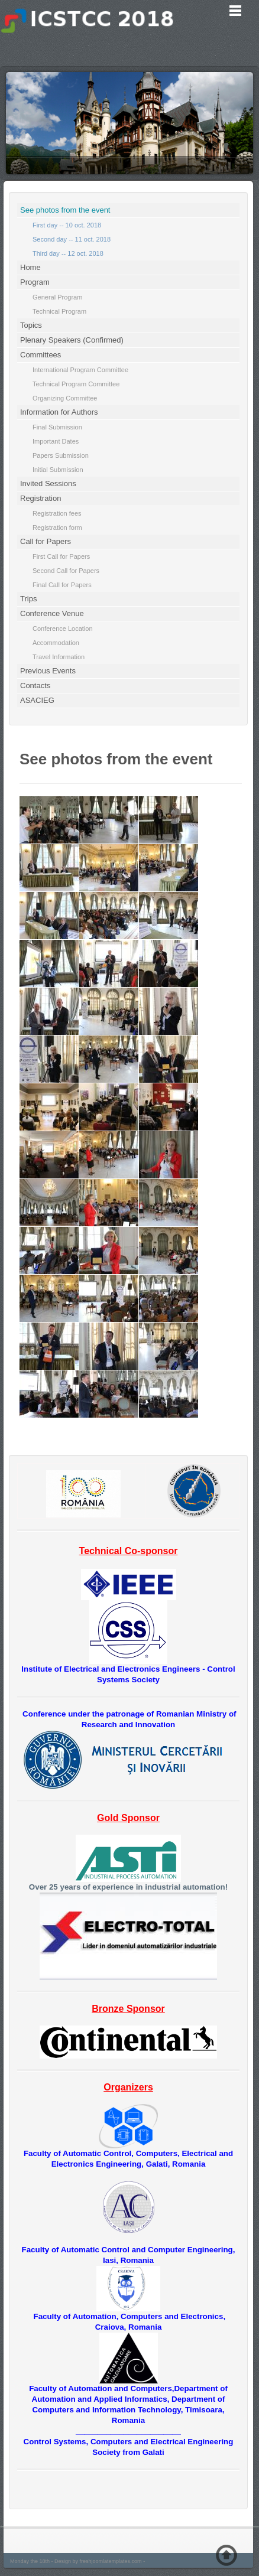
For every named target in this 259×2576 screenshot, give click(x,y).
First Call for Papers (61, 556)
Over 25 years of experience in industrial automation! (128, 1887)
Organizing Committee (65, 398)
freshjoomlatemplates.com (111, 2561)
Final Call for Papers (62, 584)
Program (35, 282)
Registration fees (57, 513)
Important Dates (56, 441)
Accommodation (56, 642)
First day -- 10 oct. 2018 (67, 225)
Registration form (57, 527)
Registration (40, 498)
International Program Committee (80, 369)
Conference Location (63, 628)
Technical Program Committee (76, 383)
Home (30, 267)
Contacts (35, 685)
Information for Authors (59, 412)
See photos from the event (65, 210)
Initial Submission (58, 469)
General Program (57, 297)
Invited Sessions (48, 483)
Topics (31, 325)
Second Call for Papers (66, 570)
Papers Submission (61, 455)
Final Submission (57, 427)
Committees (40, 354)
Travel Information (59, 656)
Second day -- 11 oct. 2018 (72, 239)
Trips (28, 598)
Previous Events (48, 670)
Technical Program (59, 311)
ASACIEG (37, 700)
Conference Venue (52, 613)
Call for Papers (45, 541)
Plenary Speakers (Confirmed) (72, 340)
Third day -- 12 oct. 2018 (68, 253)
